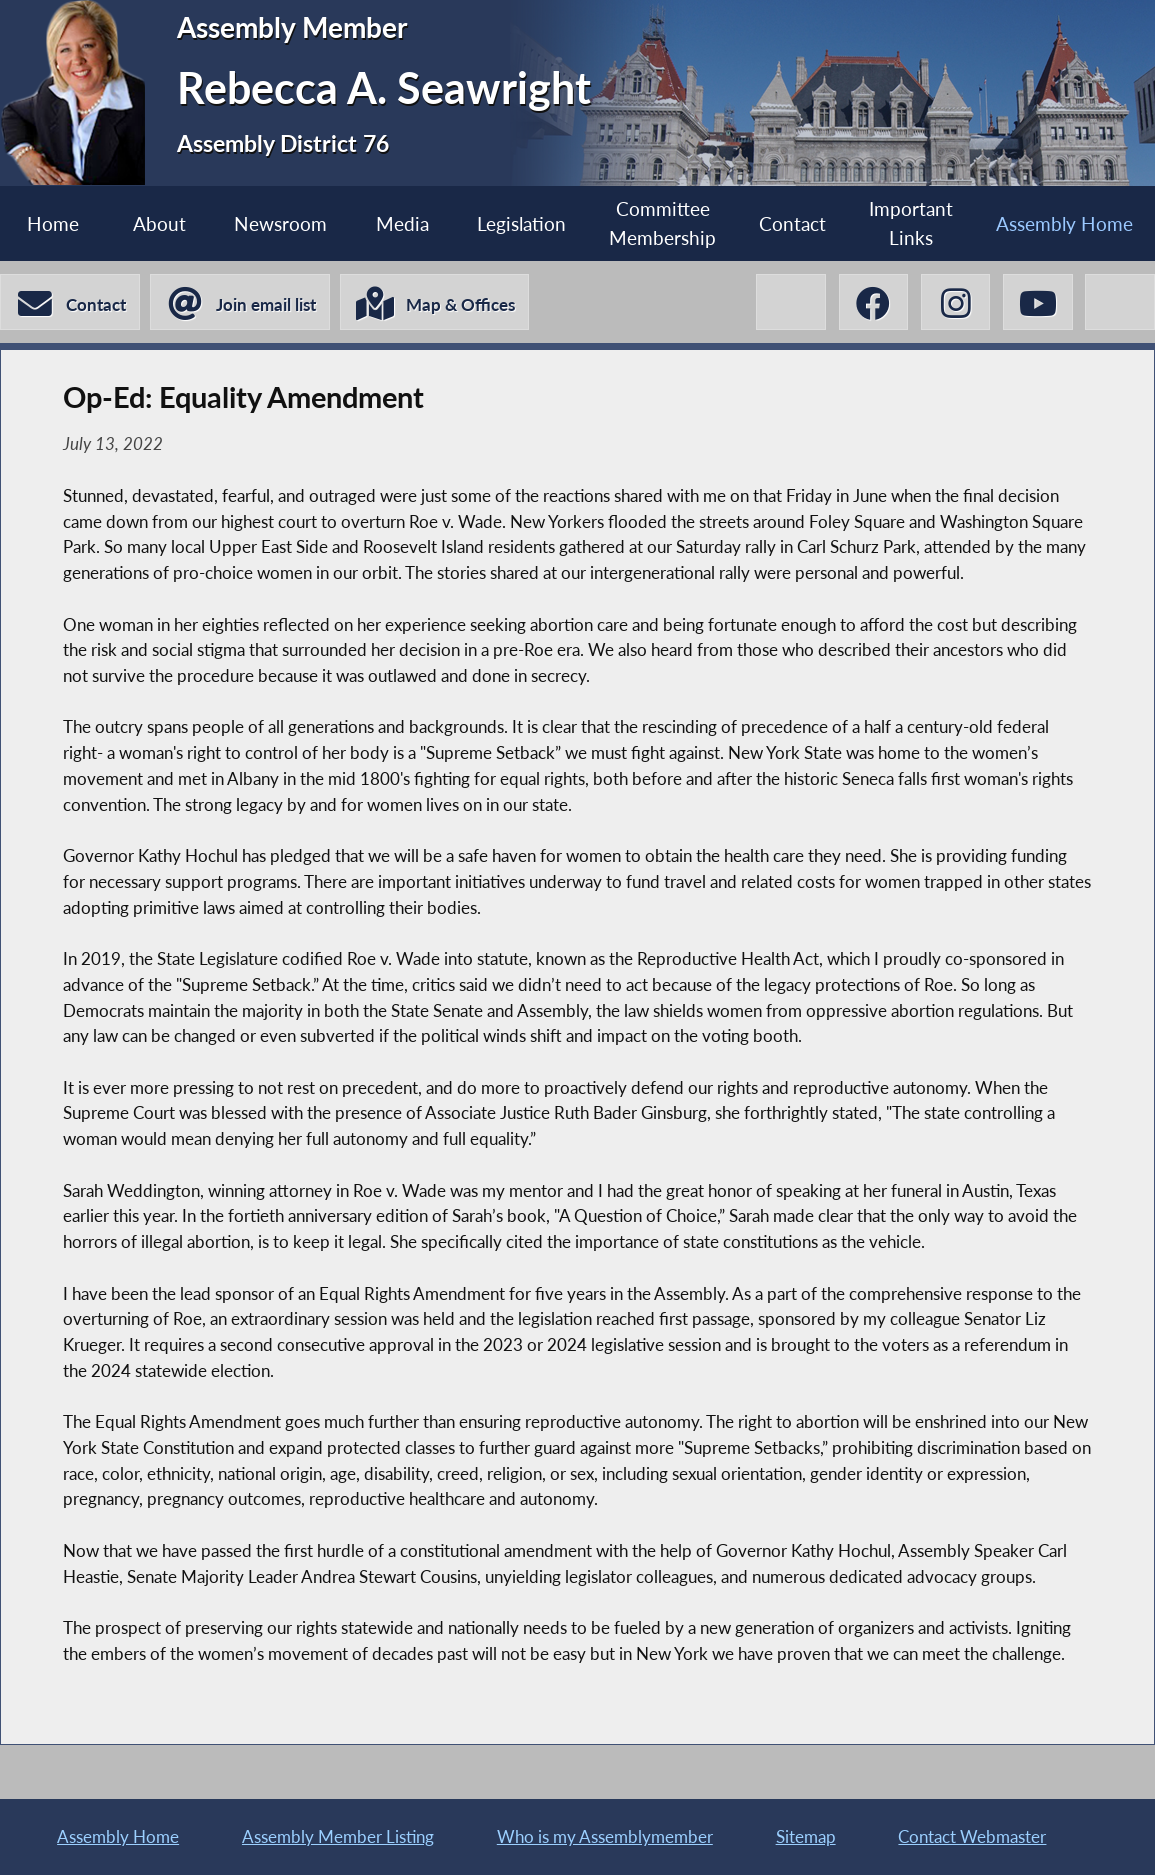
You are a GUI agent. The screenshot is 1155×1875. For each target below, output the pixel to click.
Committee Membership (662, 223)
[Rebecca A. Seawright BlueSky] (1119, 303)
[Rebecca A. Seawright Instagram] (953, 303)
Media (401, 223)
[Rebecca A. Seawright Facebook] (869, 303)
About (159, 223)
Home (53, 223)
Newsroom (280, 223)
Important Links (911, 223)
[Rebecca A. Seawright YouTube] (1036, 303)
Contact (792, 223)
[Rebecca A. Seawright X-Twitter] (786, 303)
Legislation (521, 223)
